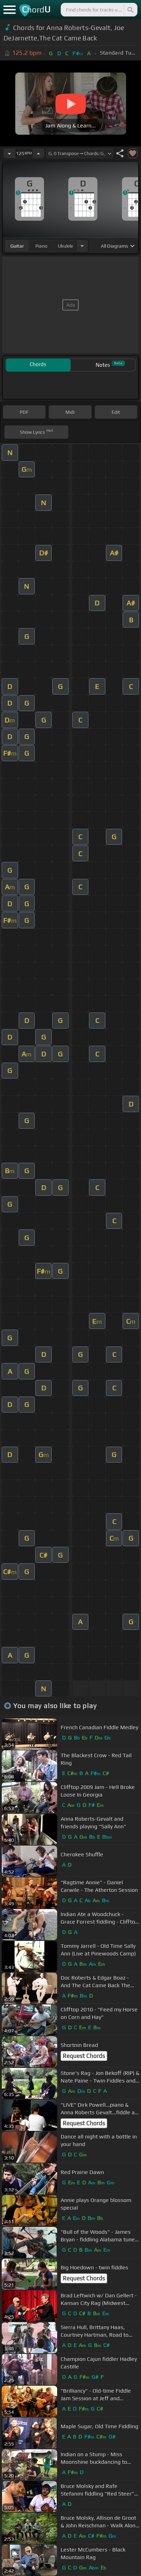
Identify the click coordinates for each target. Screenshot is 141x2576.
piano (41, 246)
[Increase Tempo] (38, 153)
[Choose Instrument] (82, 245)
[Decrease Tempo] (9, 153)
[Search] (130, 10)
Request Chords (84, 2055)
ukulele (65, 246)
